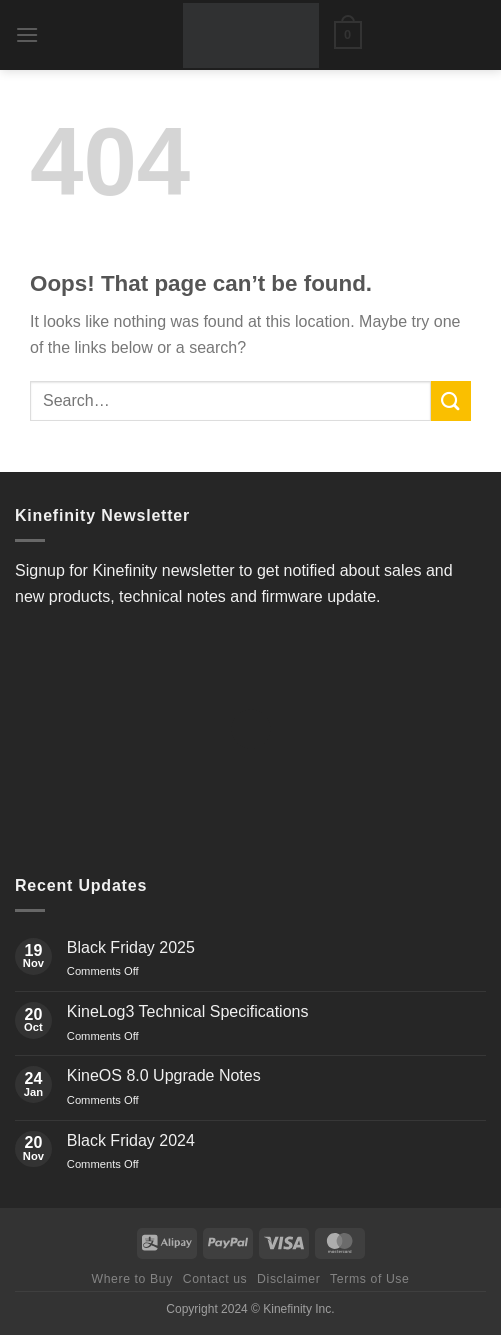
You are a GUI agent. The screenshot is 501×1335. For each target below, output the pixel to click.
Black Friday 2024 (131, 1140)
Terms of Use (369, 1279)
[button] (27, 34)
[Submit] (451, 400)
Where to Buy (131, 1279)
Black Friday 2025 (131, 947)
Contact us (215, 1279)
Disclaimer (288, 1279)
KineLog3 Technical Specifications (188, 1011)
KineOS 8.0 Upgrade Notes (164, 1075)
